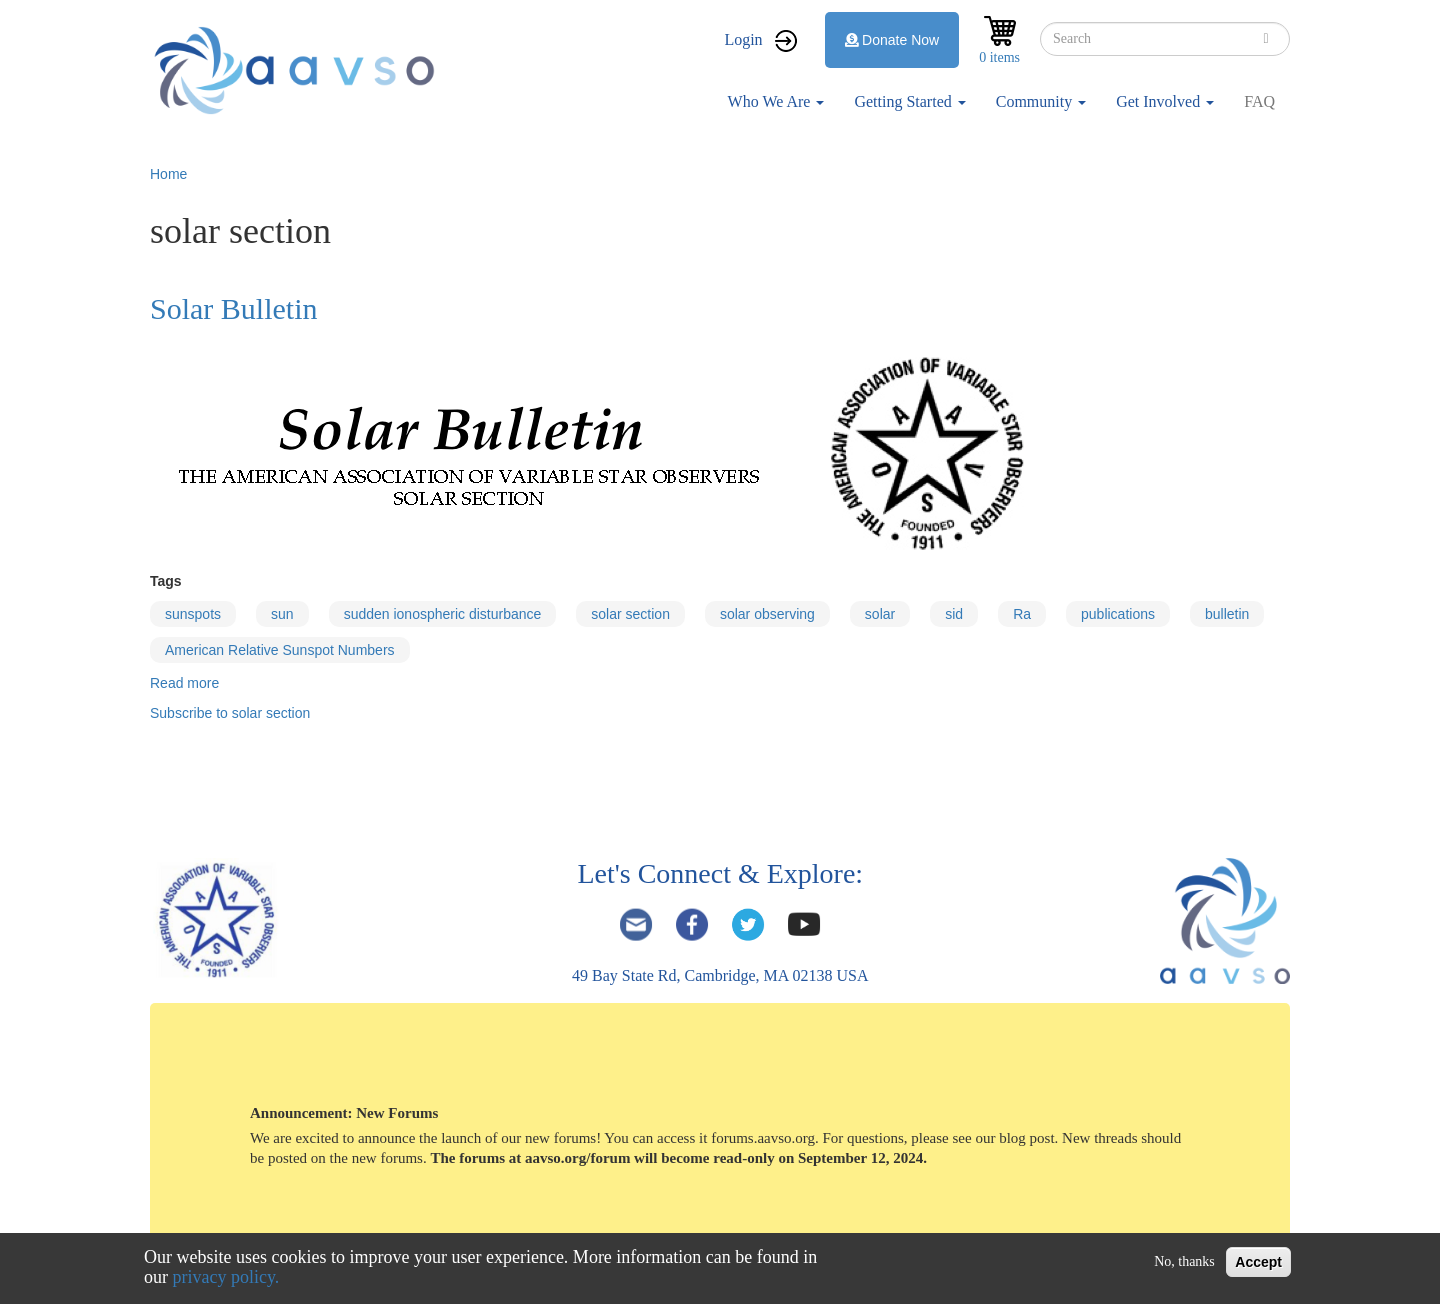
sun (282, 614)
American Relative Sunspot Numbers (280, 650)
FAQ (1259, 101)
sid (954, 614)
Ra (1022, 614)
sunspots (193, 614)
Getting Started (909, 101)
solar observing (767, 614)
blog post (1026, 1138)
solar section (630, 614)
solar (880, 614)
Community (1041, 101)
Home (168, 174)
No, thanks (1184, 1261)
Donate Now (892, 40)
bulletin (1227, 614)
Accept (1258, 1262)
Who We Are (776, 101)
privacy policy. (226, 1277)
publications (1118, 614)
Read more (184, 683)
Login (743, 39)
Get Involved (1165, 101)
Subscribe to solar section (230, 713)
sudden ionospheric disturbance (443, 614)
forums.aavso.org (763, 1138)
